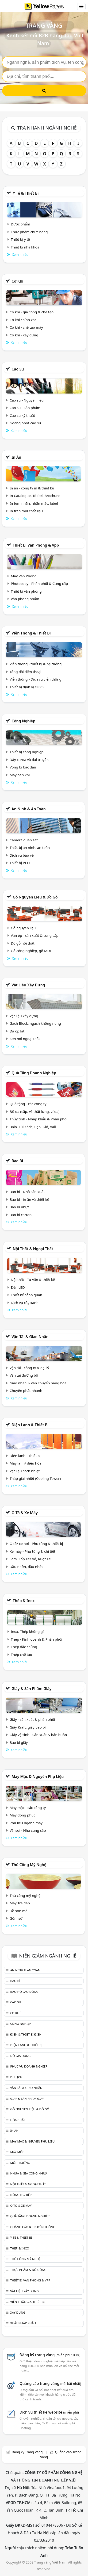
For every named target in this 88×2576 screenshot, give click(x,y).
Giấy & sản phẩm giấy (31, 1688)
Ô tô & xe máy (24, 1512)
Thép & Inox (24, 1600)
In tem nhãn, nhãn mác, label (34, 503)
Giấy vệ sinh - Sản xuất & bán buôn (38, 1734)
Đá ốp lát (17, 1031)
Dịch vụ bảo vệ (22, 855)
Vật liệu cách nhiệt (25, 1471)
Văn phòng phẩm (25, 598)
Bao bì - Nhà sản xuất (27, 1191)
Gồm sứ (16, 1918)
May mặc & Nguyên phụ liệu (37, 1776)
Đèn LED (18, 1287)
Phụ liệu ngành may (26, 1822)
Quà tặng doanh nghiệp (33, 1072)
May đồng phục (22, 1815)
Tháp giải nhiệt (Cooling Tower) (35, 1478)
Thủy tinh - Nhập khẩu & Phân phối (38, 1119)
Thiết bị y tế (20, 239)
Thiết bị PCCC (20, 862)
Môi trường (20, 2163)
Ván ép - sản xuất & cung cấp (34, 935)
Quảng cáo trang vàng (50, 2383)
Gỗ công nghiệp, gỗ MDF (31, 950)
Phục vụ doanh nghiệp (28, 2066)
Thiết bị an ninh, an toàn (30, 847)
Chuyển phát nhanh (26, 1390)
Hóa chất (17, 2120)
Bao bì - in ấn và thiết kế (29, 1199)
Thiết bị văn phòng (26, 591)
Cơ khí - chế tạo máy (26, 327)
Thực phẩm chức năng (29, 231)
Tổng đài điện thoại (25, 671)
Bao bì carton (21, 1214)
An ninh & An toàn (28, 808)
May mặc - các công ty (28, 1807)
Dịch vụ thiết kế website (49, 2412)
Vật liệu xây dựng (28, 985)
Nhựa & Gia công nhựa (28, 2173)
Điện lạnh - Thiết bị (25, 1455)
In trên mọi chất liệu (26, 510)
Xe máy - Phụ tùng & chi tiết (32, 1551)
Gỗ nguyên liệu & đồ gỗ (35, 897)
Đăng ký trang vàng (49, 2354)
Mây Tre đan (20, 1903)
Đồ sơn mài (19, 1910)
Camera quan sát (24, 840)
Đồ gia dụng (20, 2056)
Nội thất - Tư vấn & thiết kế (33, 1279)
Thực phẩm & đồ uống (28, 2270)
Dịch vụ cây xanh (24, 1302)
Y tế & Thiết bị (25, 193)
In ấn (16, 457)
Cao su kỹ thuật (22, 415)
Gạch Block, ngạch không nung (35, 1023)
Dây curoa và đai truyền (29, 759)
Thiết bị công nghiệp (26, 751)
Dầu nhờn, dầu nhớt (26, 1566)
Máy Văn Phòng (24, 576)
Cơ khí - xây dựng (24, 335)
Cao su (17, 369)
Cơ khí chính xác (23, 319)
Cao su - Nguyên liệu (27, 400)
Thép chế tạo (21, 1654)
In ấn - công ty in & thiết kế (32, 488)
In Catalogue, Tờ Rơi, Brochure (35, 495)
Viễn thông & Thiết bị (31, 633)
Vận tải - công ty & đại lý (29, 1367)
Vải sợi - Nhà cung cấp (28, 1830)
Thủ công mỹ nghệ (28, 1864)
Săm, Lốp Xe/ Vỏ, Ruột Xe (30, 1558)
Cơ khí (17, 281)
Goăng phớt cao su (25, 423)
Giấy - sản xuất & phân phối (32, 1719)
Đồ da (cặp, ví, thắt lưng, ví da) (34, 1111)
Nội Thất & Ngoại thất (33, 1248)
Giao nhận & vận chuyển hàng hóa (38, 1383)
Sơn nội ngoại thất (25, 1038)
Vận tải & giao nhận (29, 1336)
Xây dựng (17, 2312)
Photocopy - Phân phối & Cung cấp (39, 583)
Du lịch (16, 2077)
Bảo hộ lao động (24, 1991)
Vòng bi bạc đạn (23, 767)
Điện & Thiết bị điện (26, 2034)
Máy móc (17, 2152)
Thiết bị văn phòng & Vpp (36, 545)
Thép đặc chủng (24, 1646)
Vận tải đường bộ (24, 1375)
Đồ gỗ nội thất (22, 943)
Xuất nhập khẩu (23, 2323)
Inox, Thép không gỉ (27, 1631)
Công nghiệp (23, 721)
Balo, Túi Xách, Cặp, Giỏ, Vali (33, 1126)
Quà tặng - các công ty (28, 1103)
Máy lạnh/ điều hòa (25, 1463)
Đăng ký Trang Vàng (27, 2452)
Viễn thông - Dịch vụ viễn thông (35, 679)
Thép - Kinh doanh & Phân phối (36, 1639)
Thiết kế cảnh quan (26, 1294)
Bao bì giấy (19, 1742)
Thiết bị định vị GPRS (27, 687)
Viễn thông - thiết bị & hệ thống (35, 664)
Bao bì (17, 1160)
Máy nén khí (20, 774)
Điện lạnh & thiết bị (30, 1424)
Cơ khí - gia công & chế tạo (32, 312)
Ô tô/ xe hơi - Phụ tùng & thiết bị (36, 1543)
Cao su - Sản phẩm (25, 407)
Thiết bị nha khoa (25, 247)
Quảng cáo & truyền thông (32, 2227)
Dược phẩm (20, 224)
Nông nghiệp (20, 2195)
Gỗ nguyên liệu (23, 928)
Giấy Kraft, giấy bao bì (28, 1727)
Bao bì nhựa (20, 1207)
